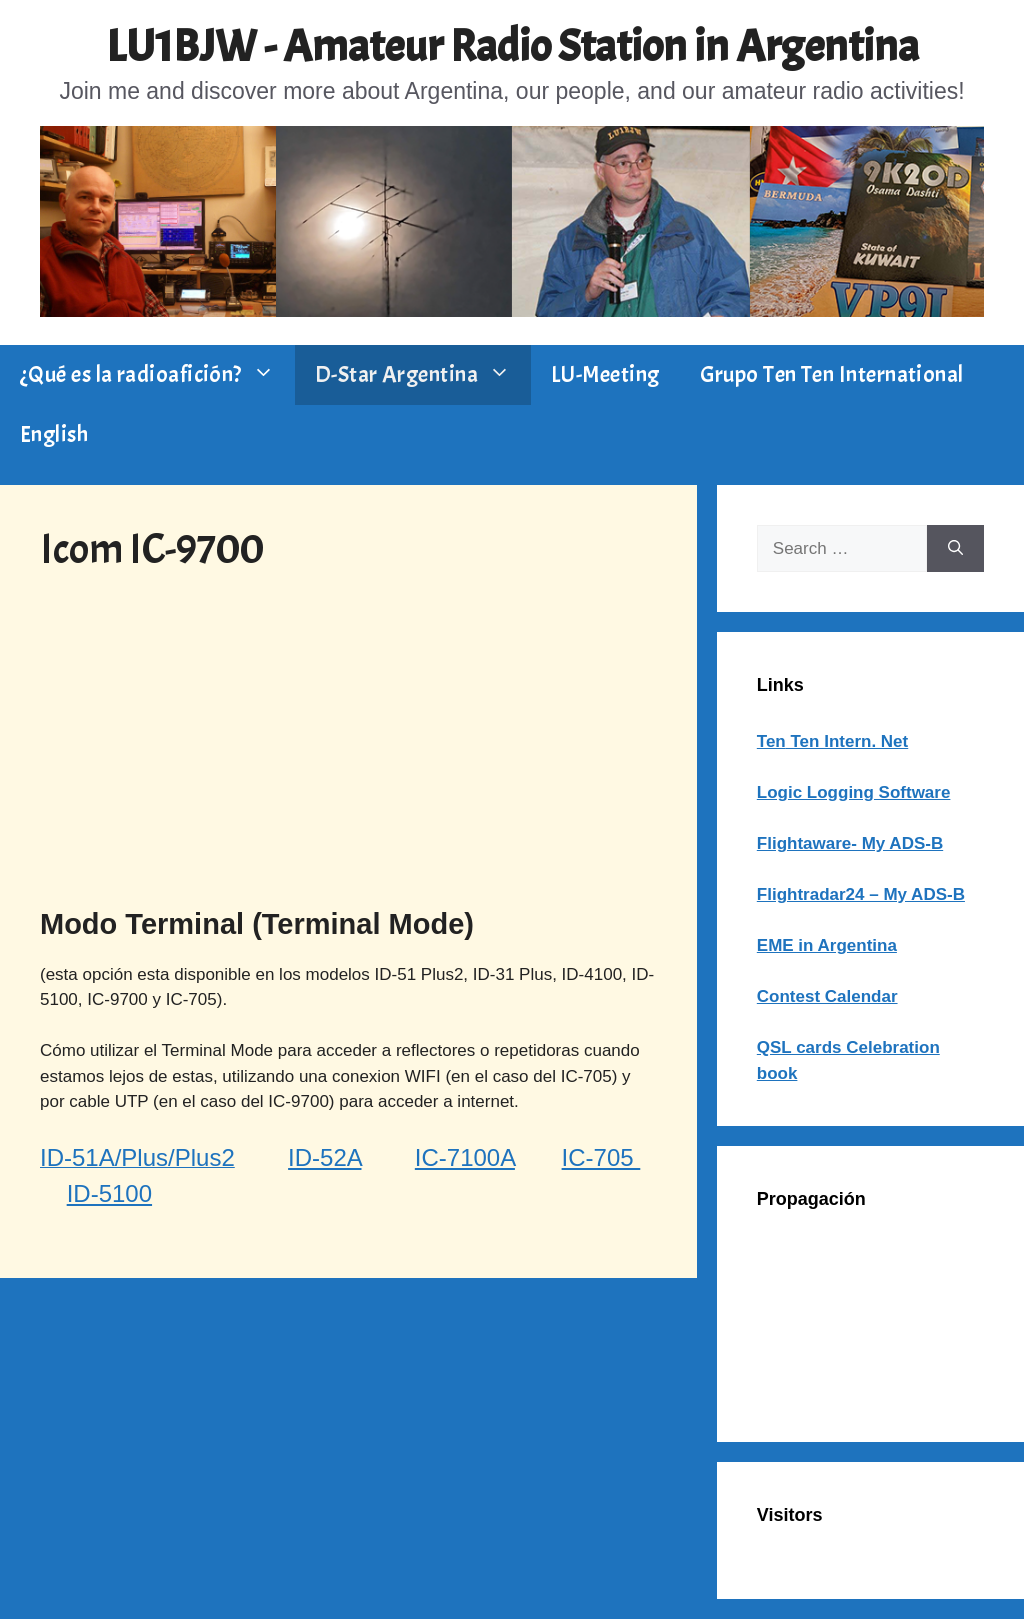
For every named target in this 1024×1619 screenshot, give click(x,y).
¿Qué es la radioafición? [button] (157, 375)
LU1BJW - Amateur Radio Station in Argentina (512, 46)
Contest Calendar (827, 996)
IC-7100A (465, 1157)
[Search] (955, 549)
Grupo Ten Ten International (832, 374)
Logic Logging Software (854, 792)
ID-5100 (109, 1193)
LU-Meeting (605, 374)
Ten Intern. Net (847, 741)
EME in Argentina (827, 945)
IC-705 (601, 1157)
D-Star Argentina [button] (423, 375)
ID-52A (324, 1157)
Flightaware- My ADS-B (850, 843)
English (54, 434)
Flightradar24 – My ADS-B (861, 894)
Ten (771, 741)
